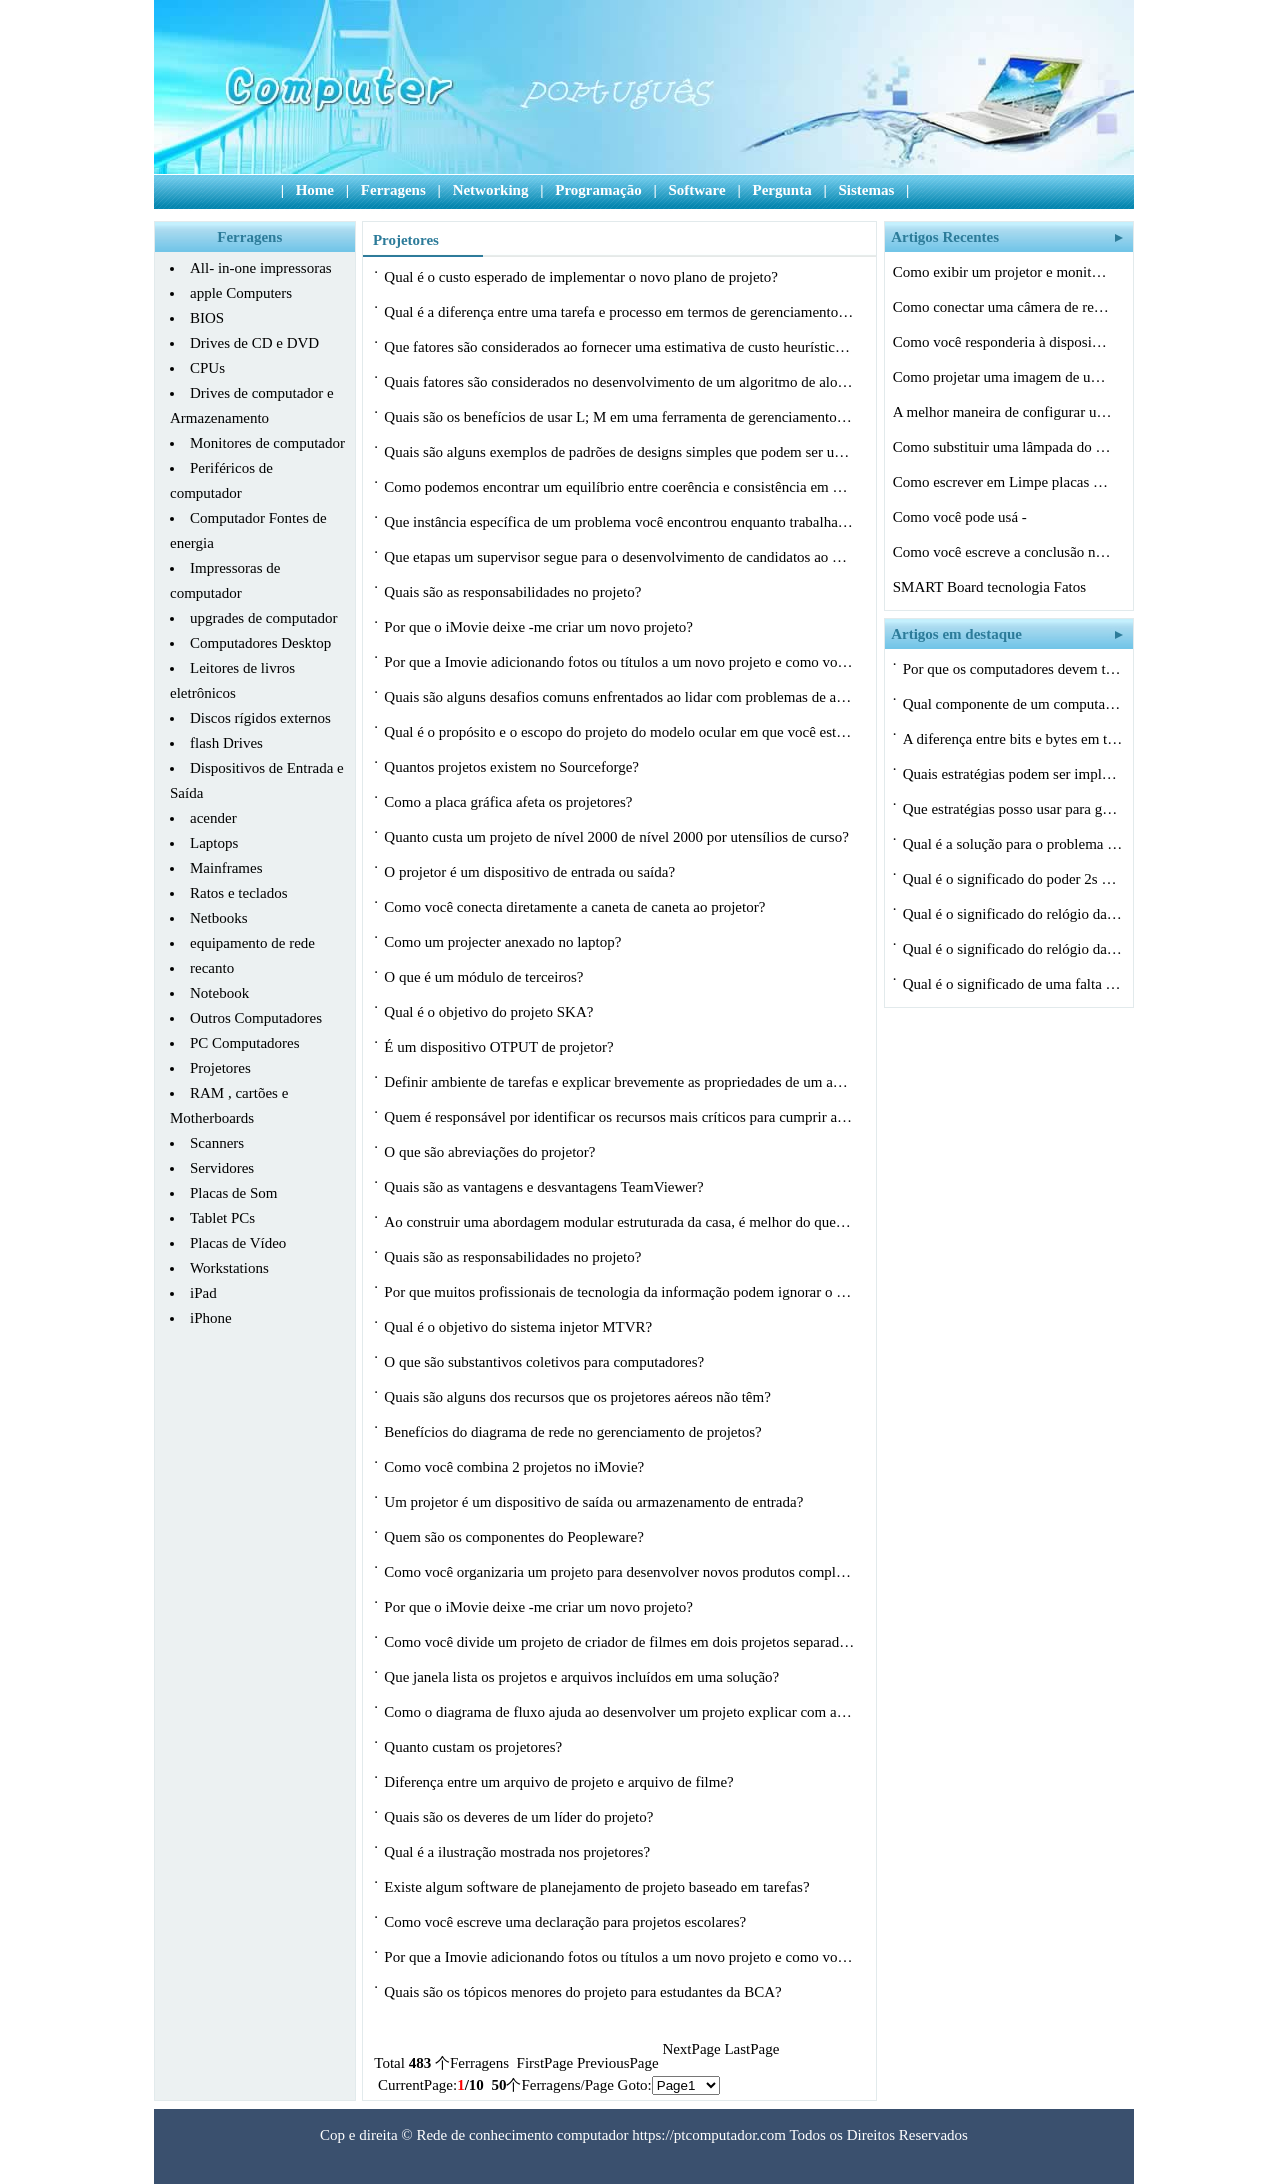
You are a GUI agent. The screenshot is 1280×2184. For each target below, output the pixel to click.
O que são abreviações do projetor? (491, 1152)
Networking (491, 190)
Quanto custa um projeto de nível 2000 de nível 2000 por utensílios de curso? (618, 837)
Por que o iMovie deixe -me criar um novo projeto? (540, 627)
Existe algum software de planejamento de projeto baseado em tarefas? (598, 1887)
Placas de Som (234, 1193)
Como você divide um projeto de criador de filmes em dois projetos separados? (619, 1642)
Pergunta (781, 190)
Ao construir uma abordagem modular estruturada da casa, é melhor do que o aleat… (619, 1222)
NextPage (691, 2049)
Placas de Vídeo (238, 1243)
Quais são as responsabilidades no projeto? (514, 592)
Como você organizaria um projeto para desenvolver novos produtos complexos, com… (619, 1572)
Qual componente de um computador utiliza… (1013, 704)
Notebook (219, 993)
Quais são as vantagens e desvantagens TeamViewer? (545, 1187)
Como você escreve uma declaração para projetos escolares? (567, 1922)
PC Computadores (245, 1043)
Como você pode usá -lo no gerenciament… (960, 520)
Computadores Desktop (260, 643)
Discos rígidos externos (260, 718)
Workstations (229, 1268)
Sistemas (866, 190)
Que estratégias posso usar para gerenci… (1013, 809)
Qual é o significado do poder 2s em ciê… (1013, 879)
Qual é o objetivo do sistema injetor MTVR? (520, 1327)
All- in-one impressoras (261, 268)
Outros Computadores (256, 1018)
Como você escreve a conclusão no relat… (1003, 552)
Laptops (214, 843)
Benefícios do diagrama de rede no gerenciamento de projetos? (574, 1432)
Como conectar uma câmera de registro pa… (1003, 307)
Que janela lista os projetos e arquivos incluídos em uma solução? (583, 1677)
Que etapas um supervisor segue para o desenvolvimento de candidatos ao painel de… (619, 557)
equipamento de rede (252, 943)
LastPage (751, 2049)
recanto (212, 968)
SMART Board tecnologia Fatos (991, 587)
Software (696, 190)
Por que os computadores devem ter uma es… (1013, 669)
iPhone (211, 1318)
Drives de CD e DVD (254, 343)
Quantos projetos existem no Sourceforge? (513, 767)
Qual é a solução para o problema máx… (1013, 844)
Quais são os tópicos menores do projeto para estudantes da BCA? (584, 1992)
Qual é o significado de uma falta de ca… (1013, 984)
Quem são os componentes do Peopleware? (515, 1537)
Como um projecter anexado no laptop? (504, 942)
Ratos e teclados (238, 893)
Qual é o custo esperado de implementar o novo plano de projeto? (582, 277)
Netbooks (219, 918)
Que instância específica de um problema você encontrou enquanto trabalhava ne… (619, 522)
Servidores (222, 1168)
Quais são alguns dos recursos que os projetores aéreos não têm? (579, 1397)
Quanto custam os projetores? (475, 1747)
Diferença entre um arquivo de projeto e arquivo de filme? (560, 1782)
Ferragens (393, 190)
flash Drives (226, 743)
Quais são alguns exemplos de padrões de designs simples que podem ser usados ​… (619, 455)
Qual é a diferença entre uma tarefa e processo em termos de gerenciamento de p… (619, 312)
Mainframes (226, 868)
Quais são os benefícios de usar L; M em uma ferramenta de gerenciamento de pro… (619, 417)
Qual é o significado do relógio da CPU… (1013, 914)
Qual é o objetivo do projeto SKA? (490, 1012)
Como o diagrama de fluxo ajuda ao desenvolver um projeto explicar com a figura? (619, 1712)
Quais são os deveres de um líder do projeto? (520, 1817)
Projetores (220, 1068)
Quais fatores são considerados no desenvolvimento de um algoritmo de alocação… (619, 382)
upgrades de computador (263, 618)
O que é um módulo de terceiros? (485, 977)
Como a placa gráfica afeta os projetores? (510, 802)
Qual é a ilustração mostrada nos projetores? (519, 1852)
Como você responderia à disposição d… (1003, 342)
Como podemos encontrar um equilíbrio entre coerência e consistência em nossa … (619, 487)
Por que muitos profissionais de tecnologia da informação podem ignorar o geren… (619, 1292)
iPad (203, 1293)
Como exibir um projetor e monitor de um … (1003, 272)
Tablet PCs (222, 1218)
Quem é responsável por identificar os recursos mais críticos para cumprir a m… (619, 1117)
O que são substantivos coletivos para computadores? (546, 1362)
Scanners (217, 1143)
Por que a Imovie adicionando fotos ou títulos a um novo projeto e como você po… (619, 662)
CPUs (207, 368)
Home (315, 190)
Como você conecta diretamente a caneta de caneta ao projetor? (576, 907)
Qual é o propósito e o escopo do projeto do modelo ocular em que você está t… (619, 732)
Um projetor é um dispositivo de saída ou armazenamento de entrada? (595, 1502)
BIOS (207, 318)
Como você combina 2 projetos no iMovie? (516, 1467)
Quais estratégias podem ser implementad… (1013, 774)
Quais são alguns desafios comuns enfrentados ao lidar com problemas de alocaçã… (619, 697)
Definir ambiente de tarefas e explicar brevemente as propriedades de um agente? (619, 1082)
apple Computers (241, 293)
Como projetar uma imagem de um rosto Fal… (1003, 377)
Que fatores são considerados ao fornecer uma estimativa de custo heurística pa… (619, 347)
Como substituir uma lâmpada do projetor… (1003, 447)
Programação (598, 190)
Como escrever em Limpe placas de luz (1003, 482)
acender (213, 818)
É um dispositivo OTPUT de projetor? (500, 1047)
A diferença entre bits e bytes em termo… (1013, 739)
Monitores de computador (267, 443)
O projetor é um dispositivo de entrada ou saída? (531, 872)
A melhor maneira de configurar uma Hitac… (1003, 412)
